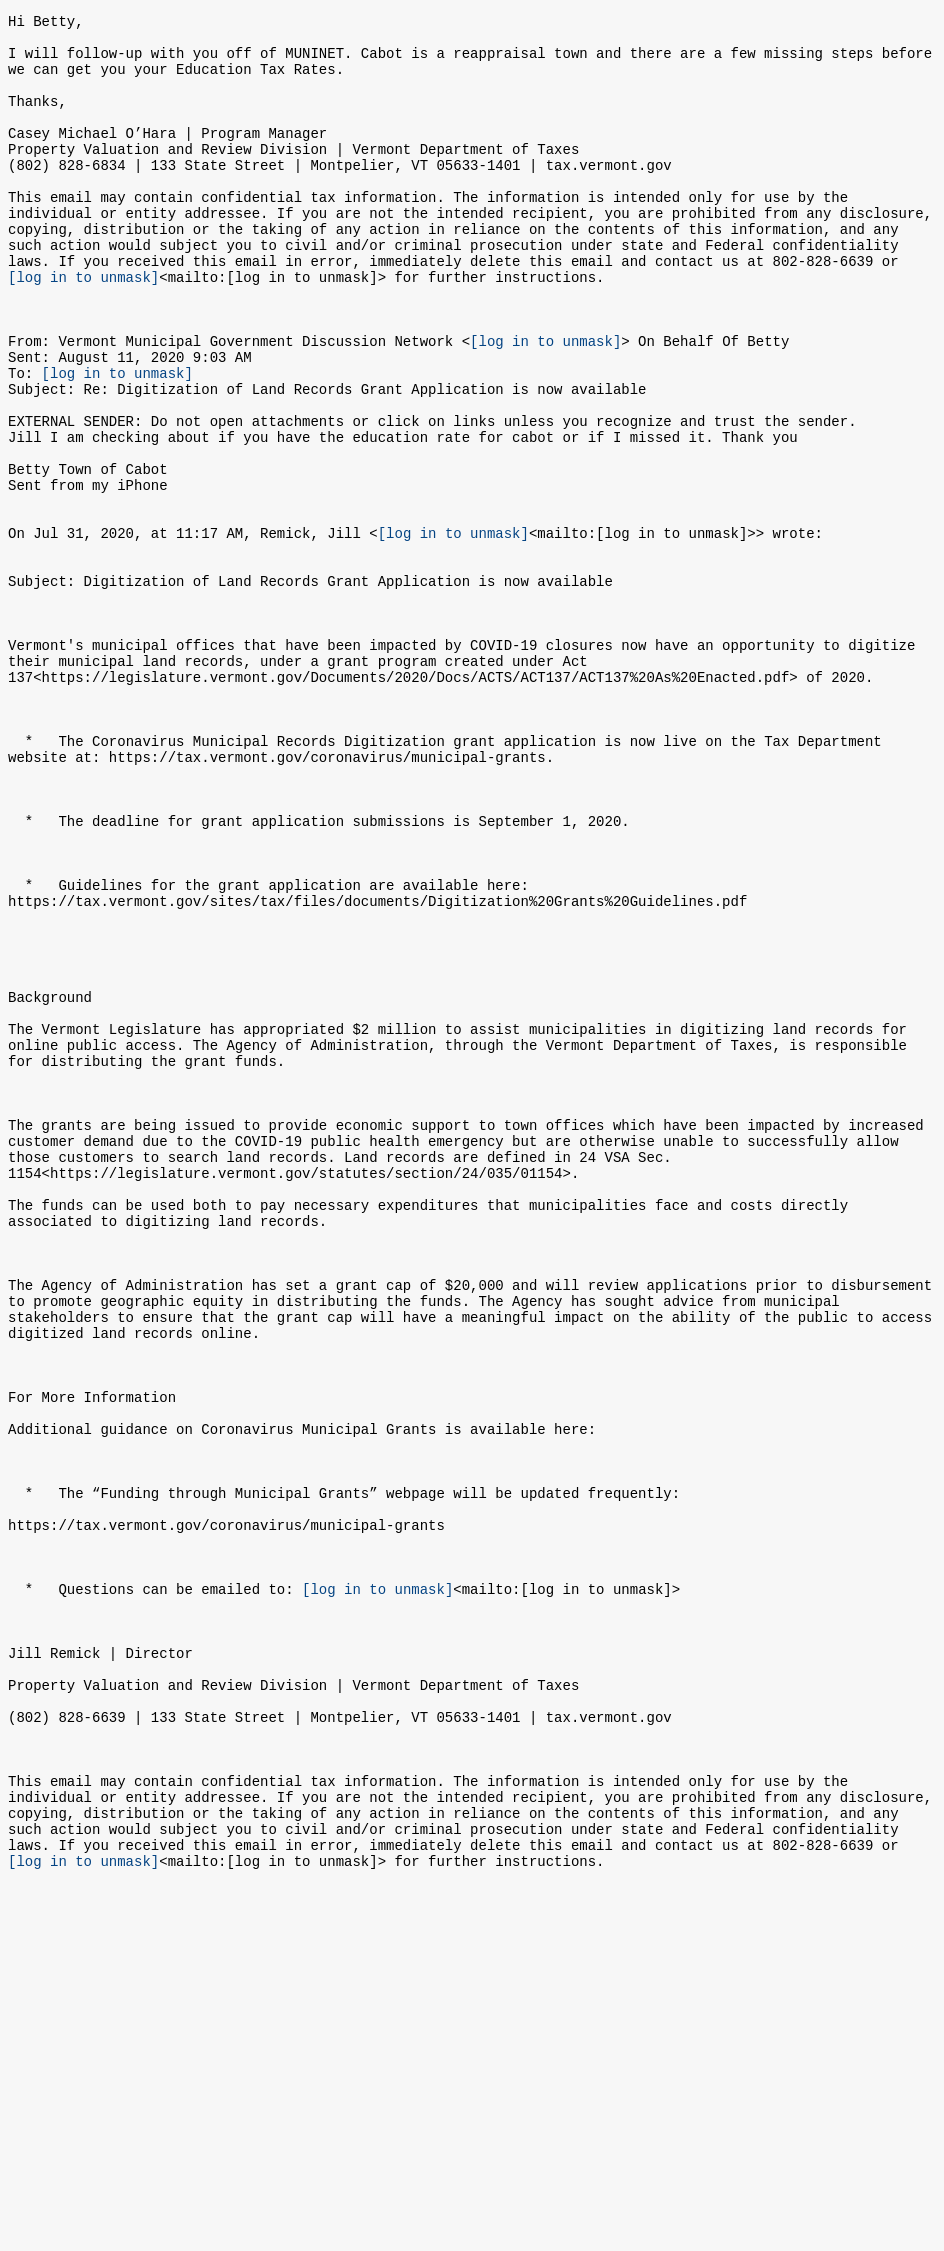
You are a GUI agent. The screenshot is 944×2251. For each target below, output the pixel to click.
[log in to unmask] (83, 327)
